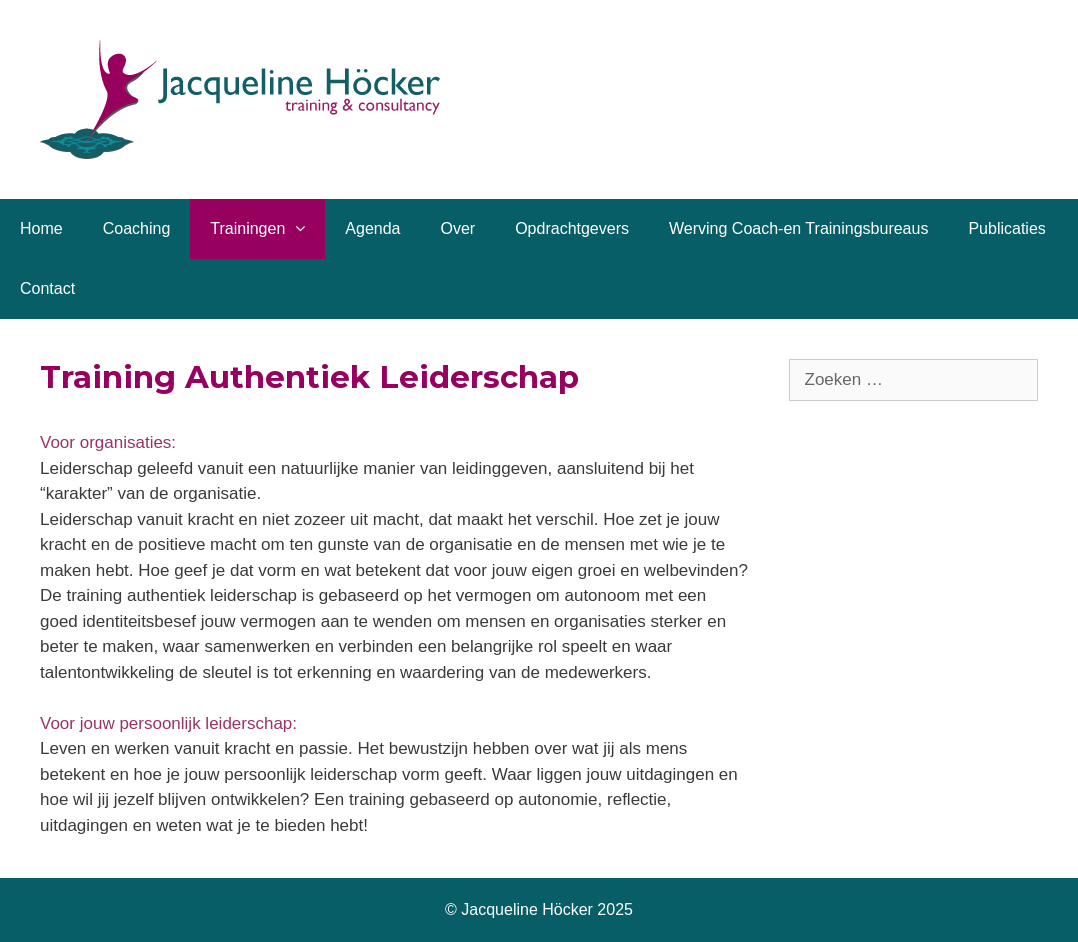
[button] (305, 229)
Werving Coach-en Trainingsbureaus (798, 228)
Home (41, 228)
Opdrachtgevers (572, 228)
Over (457, 228)
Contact (47, 288)
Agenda (372, 228)
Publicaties (1006, 228)
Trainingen (267, 229)
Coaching (137, 228)
